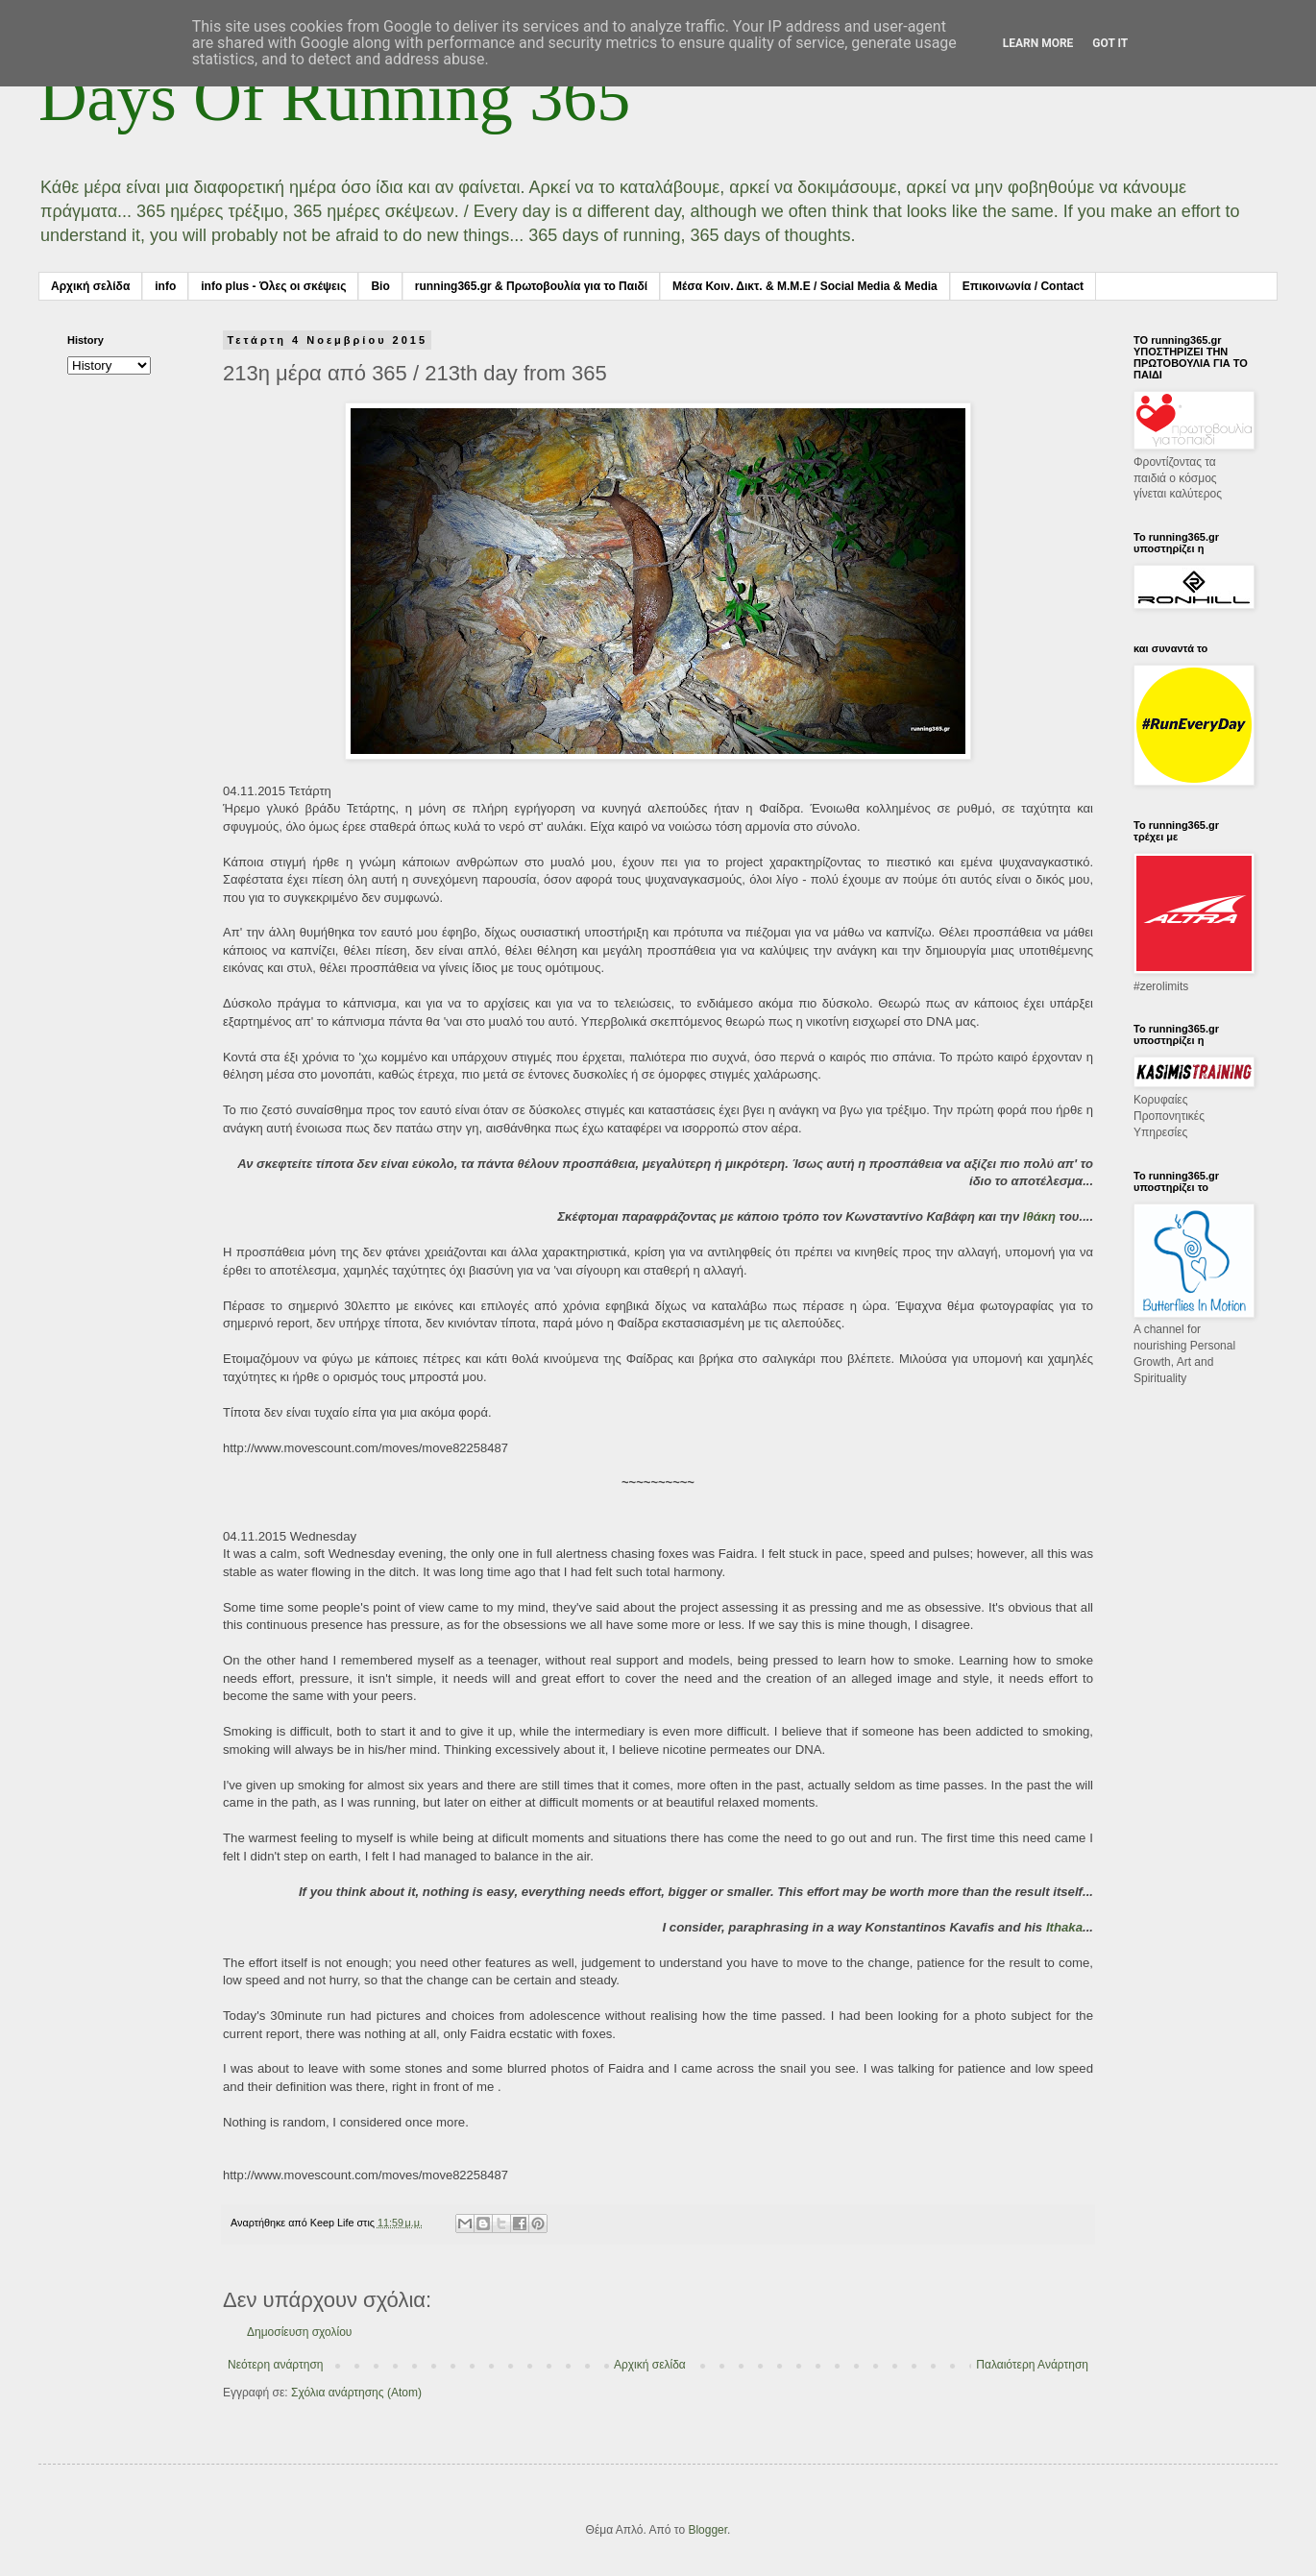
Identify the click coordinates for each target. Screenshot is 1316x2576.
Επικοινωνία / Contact (1023, 286)
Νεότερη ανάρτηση (275, 2364)
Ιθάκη (1039, 1216)
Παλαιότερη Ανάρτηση (1032, 2364)
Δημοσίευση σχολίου (299, 2332)
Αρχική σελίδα (90, 286)
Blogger (707, 2530)
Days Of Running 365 (334, 97)
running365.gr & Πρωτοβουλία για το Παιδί (531, 286)
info (165, 286)
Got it (1110, 43)
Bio (380, 286)
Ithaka (1064, 1927)
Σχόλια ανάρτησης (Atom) (356, 2392)
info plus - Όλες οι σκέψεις (273, 286)
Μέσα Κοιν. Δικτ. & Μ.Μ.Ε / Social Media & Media (805, 286)
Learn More (1038, 43)
